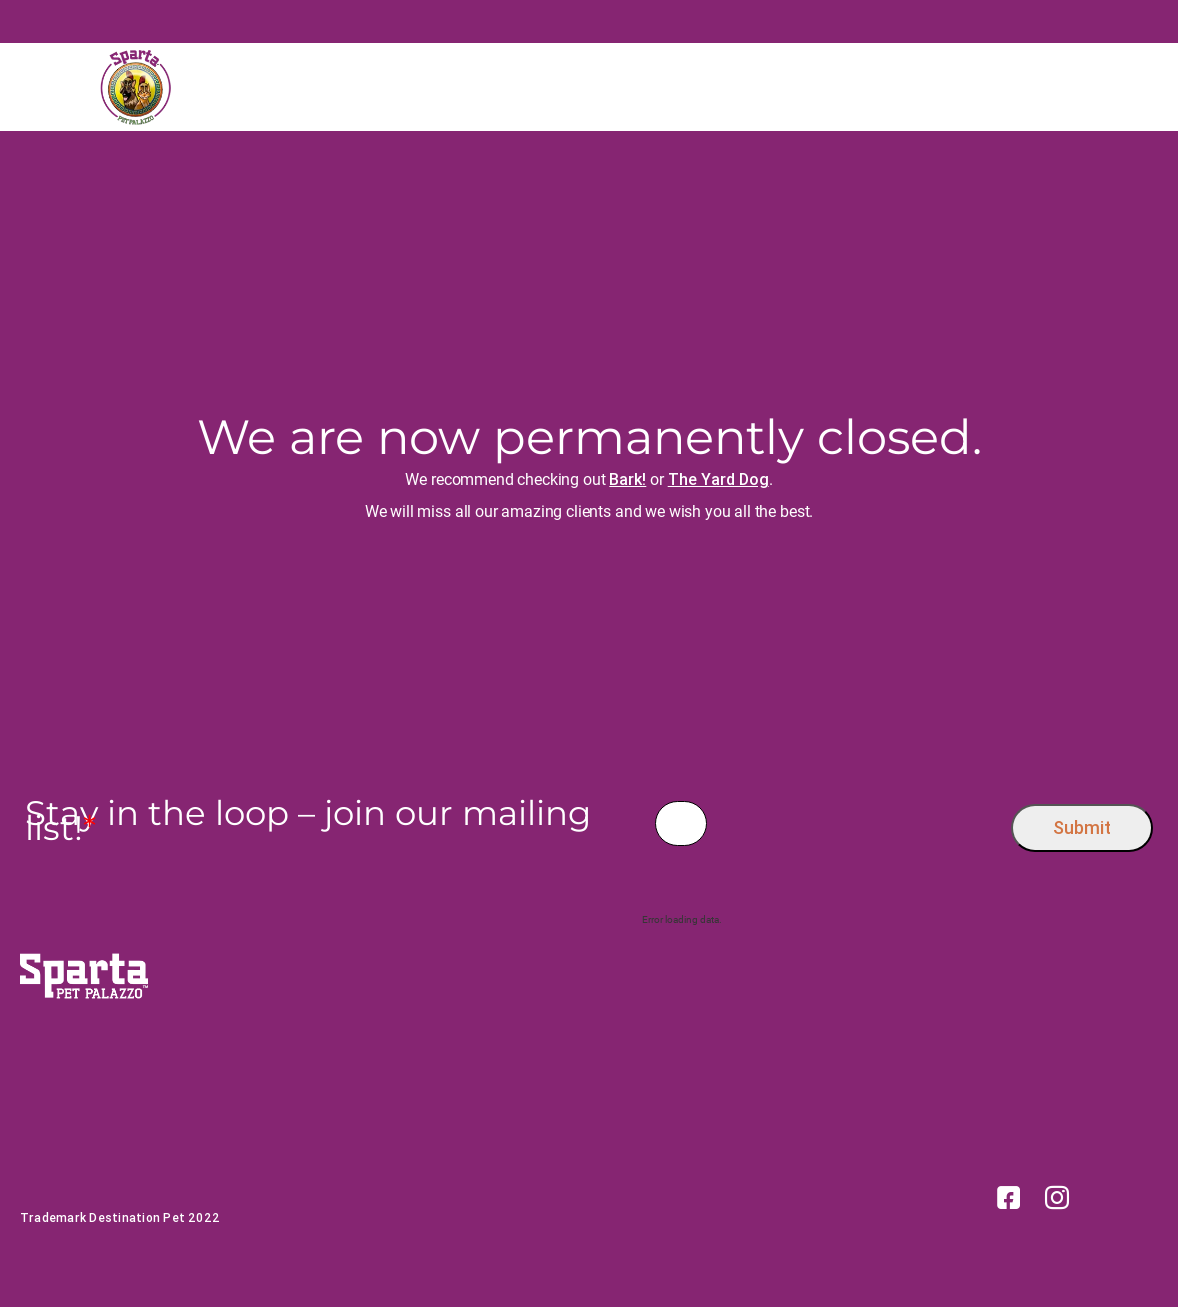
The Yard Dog (718, 479)
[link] (1009, 1196)
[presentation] (859, 823)
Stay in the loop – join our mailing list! (308, 821)
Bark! (627, 479)
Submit (1082, 827)
